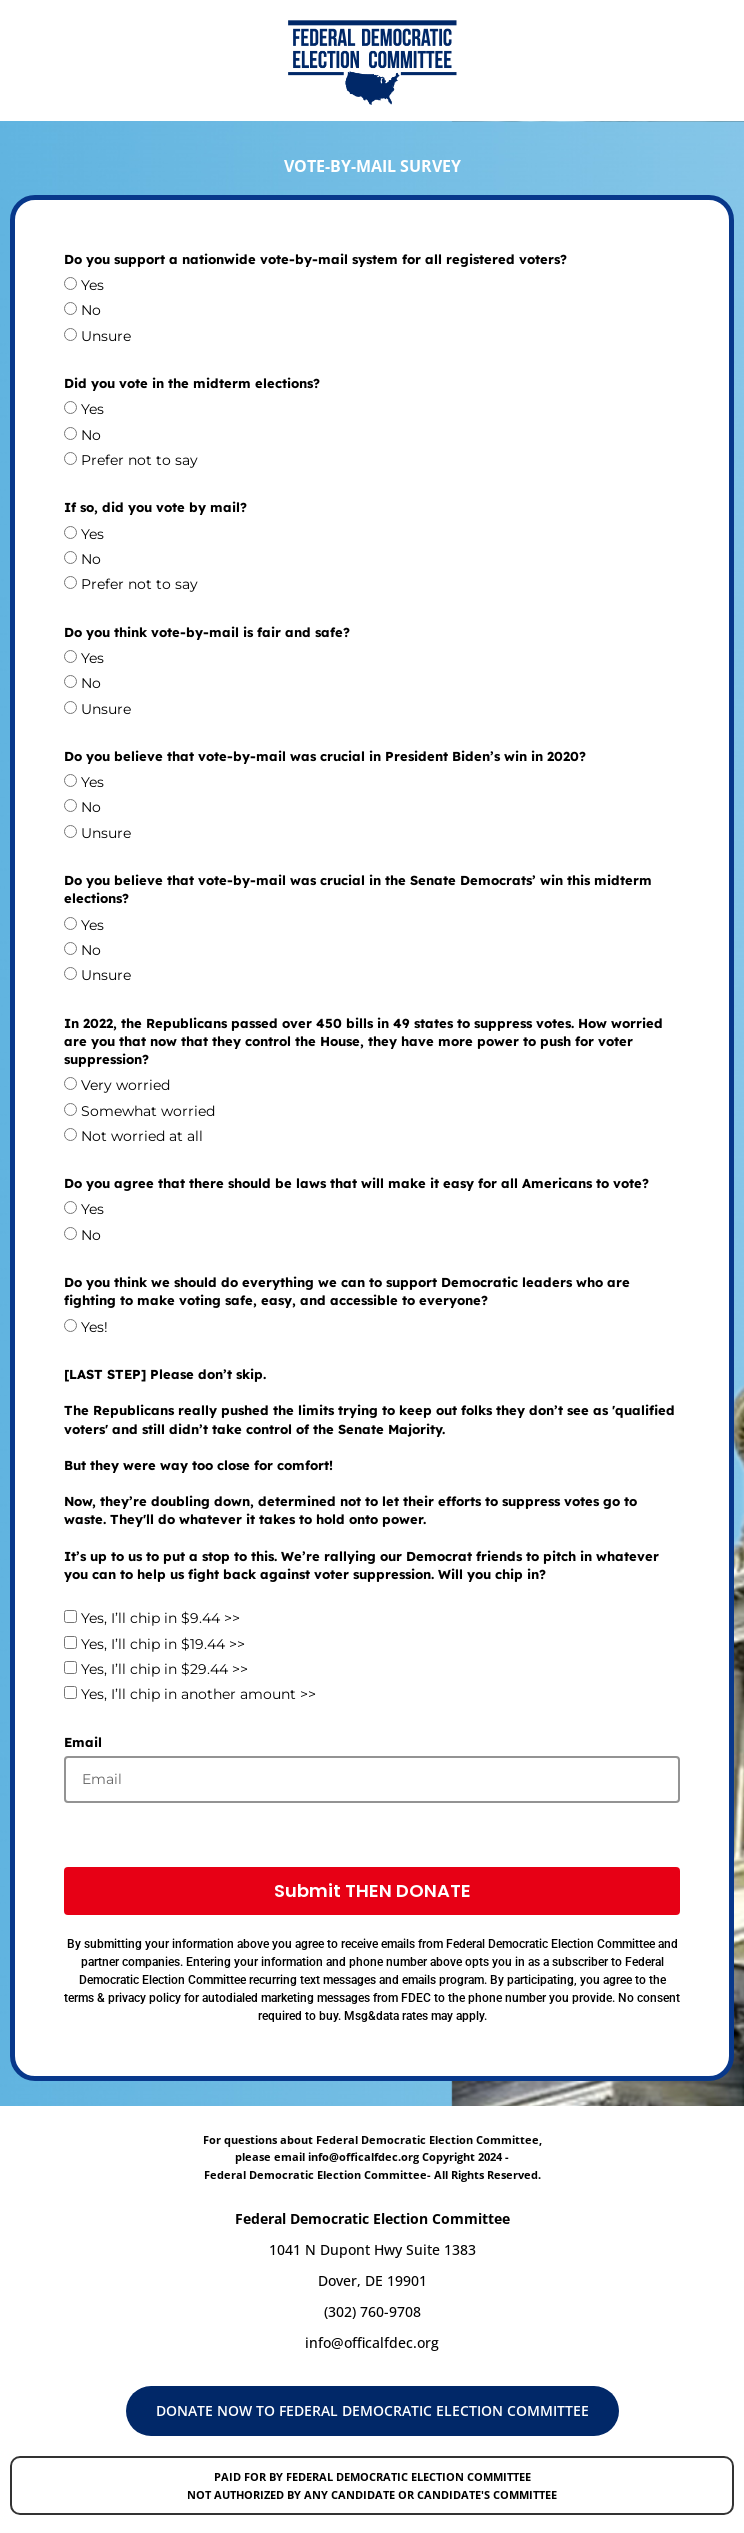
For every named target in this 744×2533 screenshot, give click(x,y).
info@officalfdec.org (372, 2342)
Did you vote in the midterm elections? (192, 383)
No (91, 311)
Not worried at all (142, 1136)
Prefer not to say (139, 460)
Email (83, 1742)
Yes (92, 285)
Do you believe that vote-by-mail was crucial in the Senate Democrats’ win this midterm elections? (358, 889)
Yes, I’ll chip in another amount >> (198, 1695)
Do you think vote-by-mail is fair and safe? (207, 632)
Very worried (125, 1085)
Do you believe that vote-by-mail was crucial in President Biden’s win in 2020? (325, 756)
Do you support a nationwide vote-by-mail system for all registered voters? (315, 259)
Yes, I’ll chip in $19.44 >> (163, 1644)
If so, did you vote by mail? (155, 507)
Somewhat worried (148, 1111)
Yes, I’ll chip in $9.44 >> (160, 1619)
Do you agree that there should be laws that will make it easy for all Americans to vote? (356, 1183)
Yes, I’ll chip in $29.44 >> (164, 1669)
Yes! (94, 1327)
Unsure (106, 336)
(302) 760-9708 (372, 2311)
